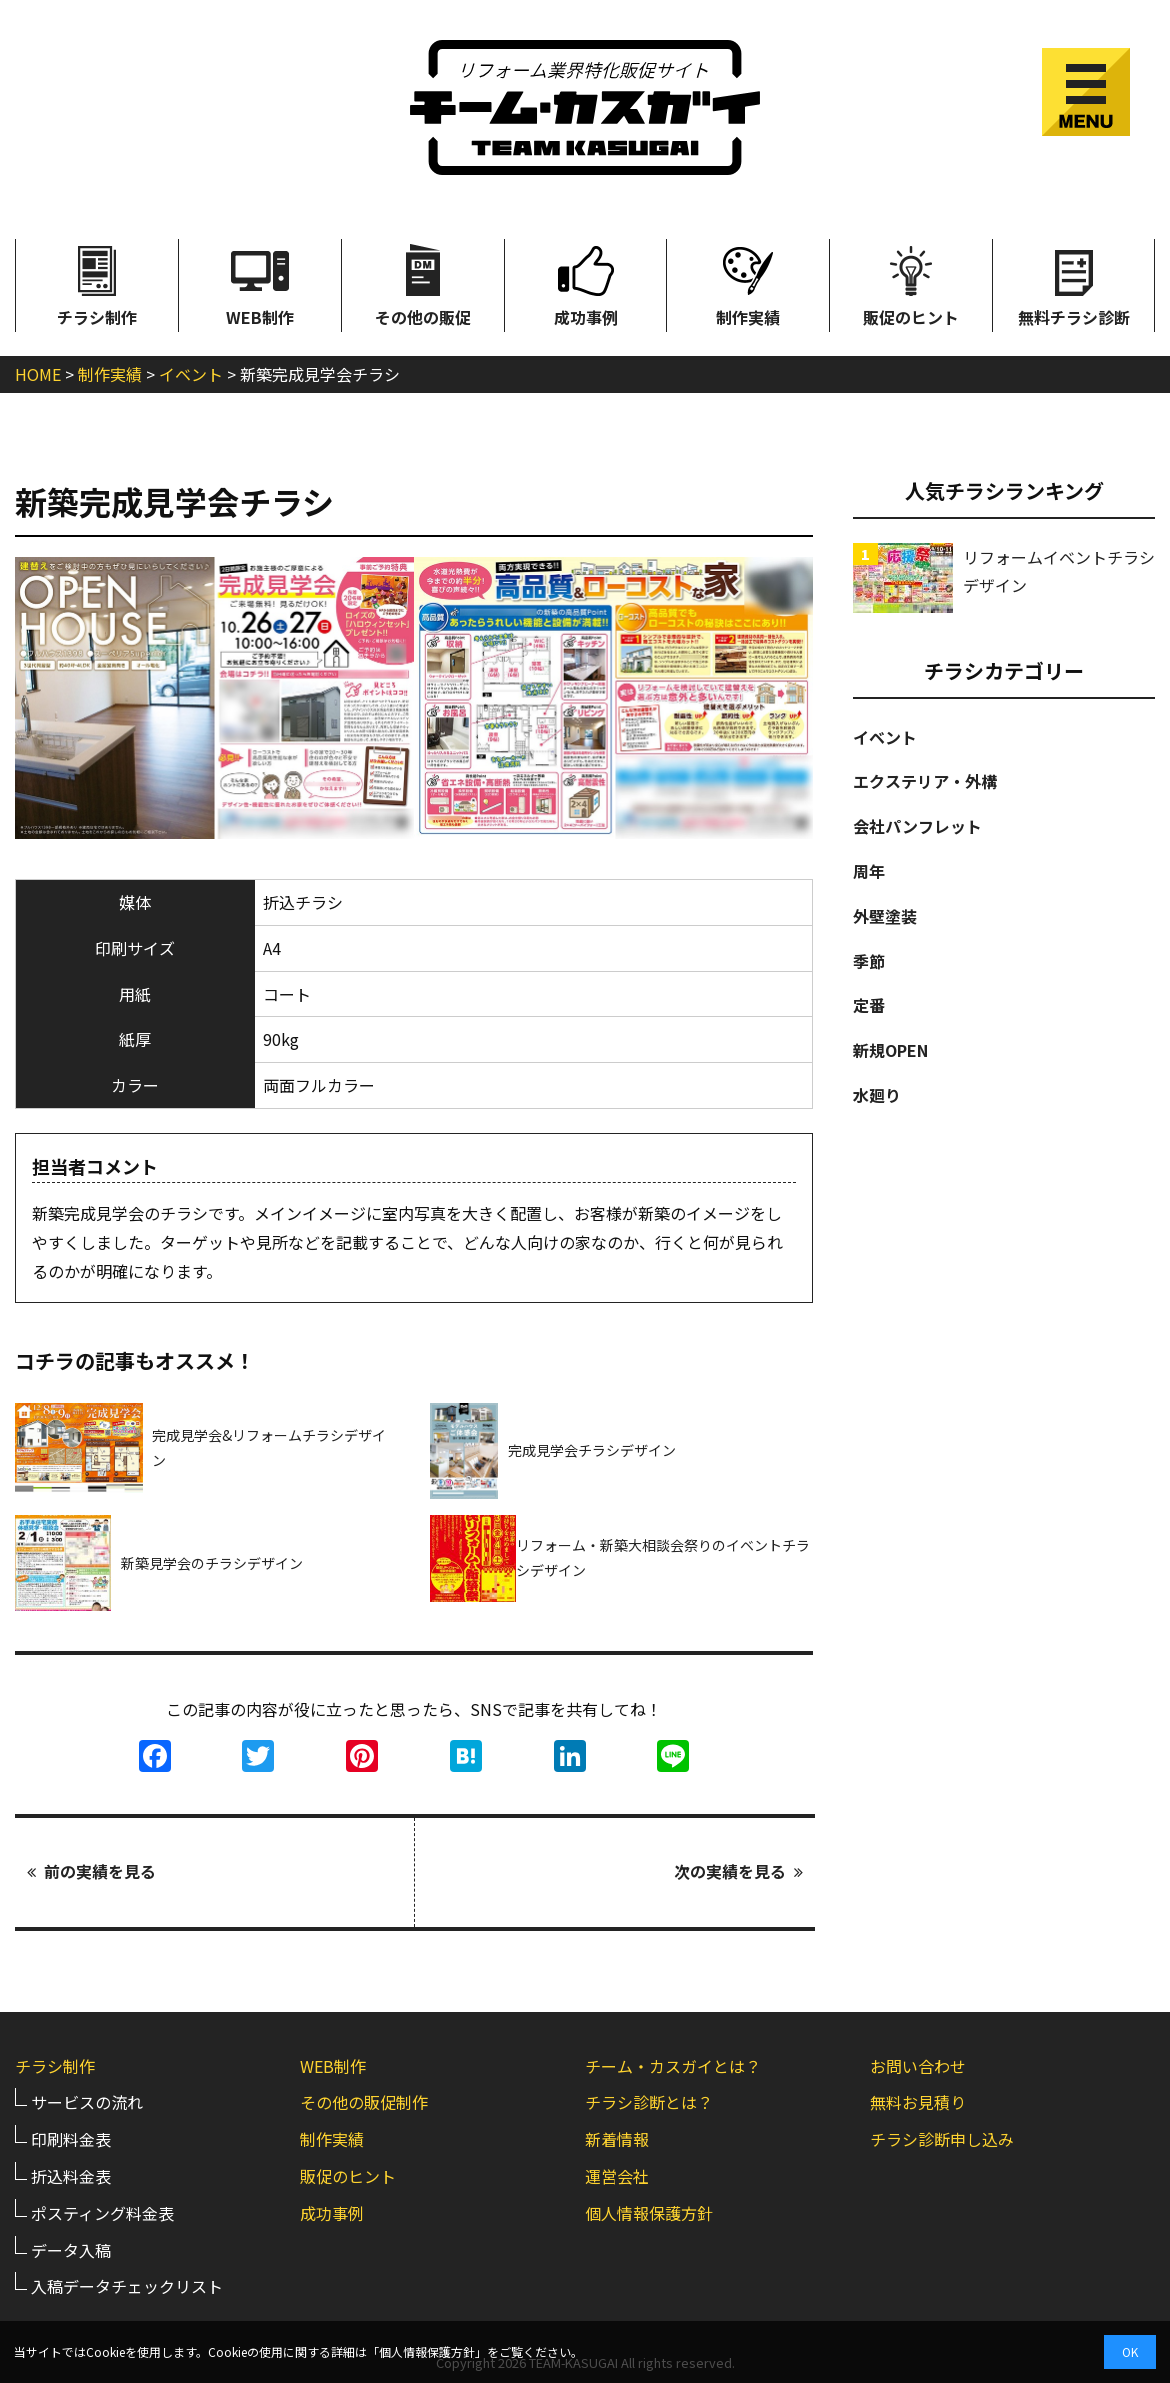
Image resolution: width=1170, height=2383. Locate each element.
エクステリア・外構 (925, 781)
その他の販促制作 (364, 2102)
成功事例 (586, 284)
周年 (869, 871)
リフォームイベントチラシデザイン (1059, 571)
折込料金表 (71, 2175)
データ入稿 (71, 2249)
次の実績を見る (738, 1872)
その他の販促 (423, 284)
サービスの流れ (87, 2102)
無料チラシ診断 (1074, 284)
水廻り (877, 1095)
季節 (869, 961)
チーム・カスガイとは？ (673, 2065)
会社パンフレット (917, 826)
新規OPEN (890, 1050)
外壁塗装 (885, 916)
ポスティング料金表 (102, 2212)
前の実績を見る (91, 1872)
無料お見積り (918, 2102)
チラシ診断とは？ (649, 2102)
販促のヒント (911, 284)
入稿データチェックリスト (127, 2286)
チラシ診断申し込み (942, 2138)
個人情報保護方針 (649, 2212)
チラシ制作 (97, 284)
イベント (885, 737)
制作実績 (748, 284)
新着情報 (617, 2138)
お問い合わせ (918, 2065)
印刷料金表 (71, 2138)
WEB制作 (260, 284)
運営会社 (617, 2175)
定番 (869, 1005)
